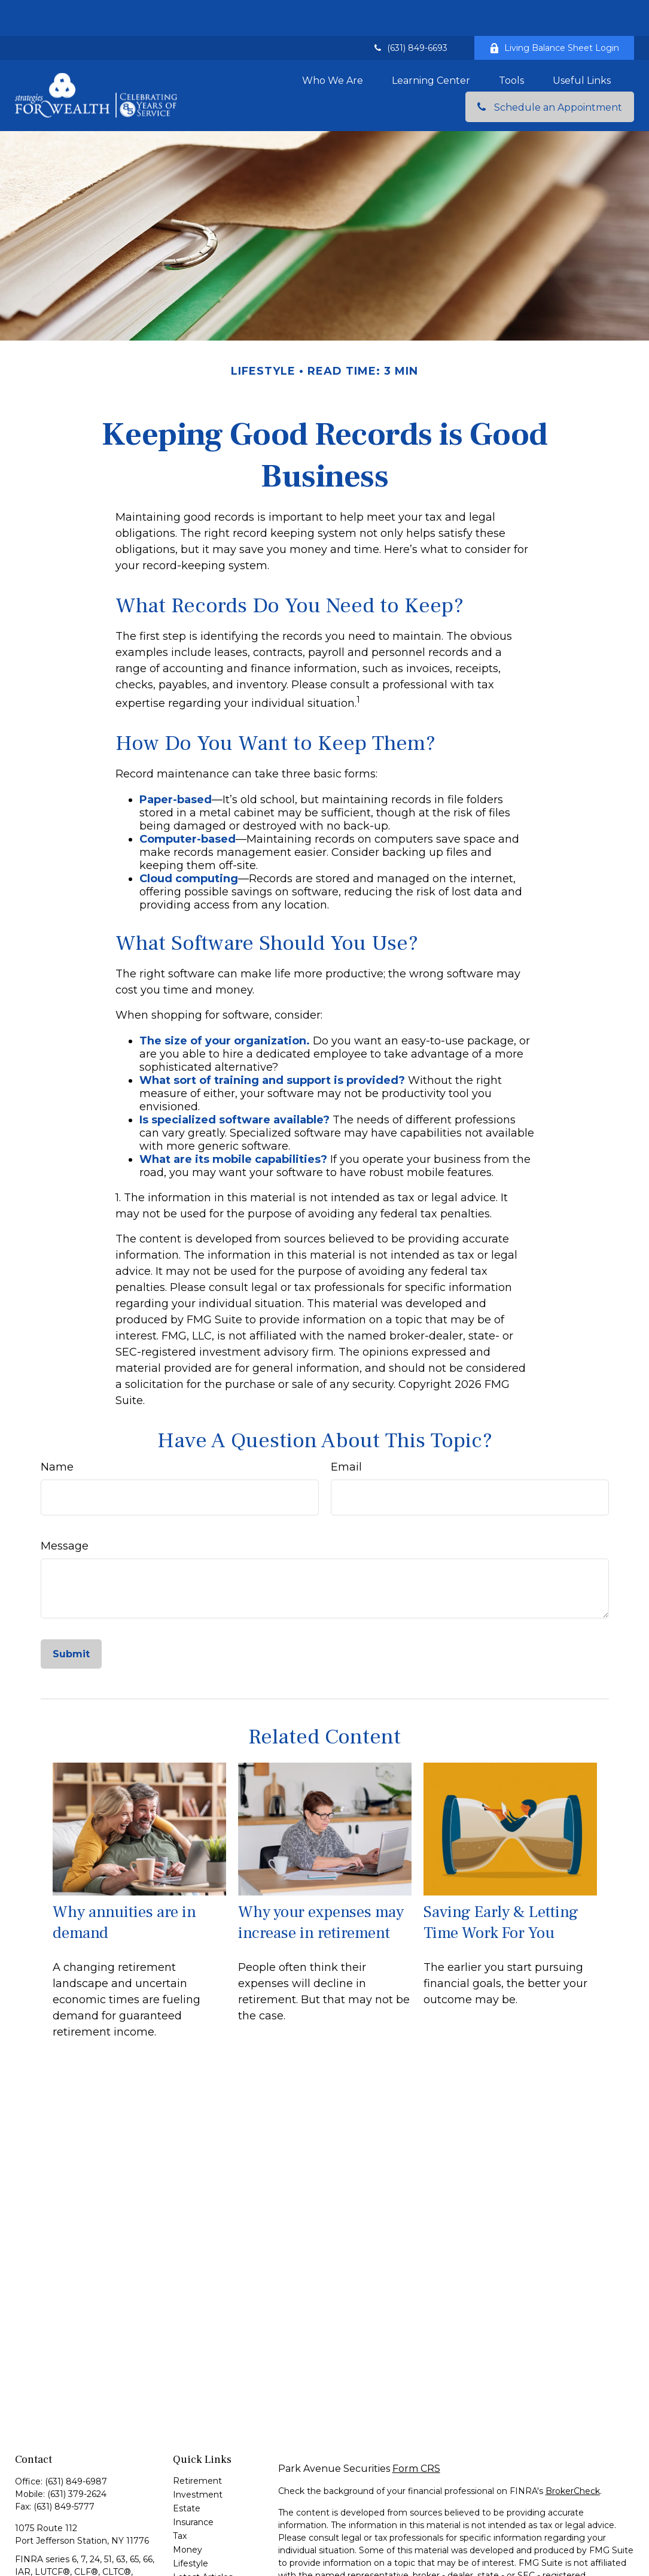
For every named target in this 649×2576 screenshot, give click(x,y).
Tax (180, 2500)
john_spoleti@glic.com (62, 2569)
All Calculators (201, 2568)
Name (57, 1431)
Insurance (193, 2486)
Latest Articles (203, 2541)
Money (187, 2513)
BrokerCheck (573, 2455)
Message (65, 1510)
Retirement (197, 2445)
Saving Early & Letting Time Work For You (500, 1886)
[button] (332, 44)
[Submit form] (71, 1618)
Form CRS (416, 2432)
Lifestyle (190, 2527)
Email (346, 1431)
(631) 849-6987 (76, 2445)
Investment (198, 2458)
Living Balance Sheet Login (554, 12)
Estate (186, 2472)
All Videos (193, 2555)
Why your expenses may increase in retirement (321, 1886)
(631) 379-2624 (76, 2458)
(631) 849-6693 (409, 12)
